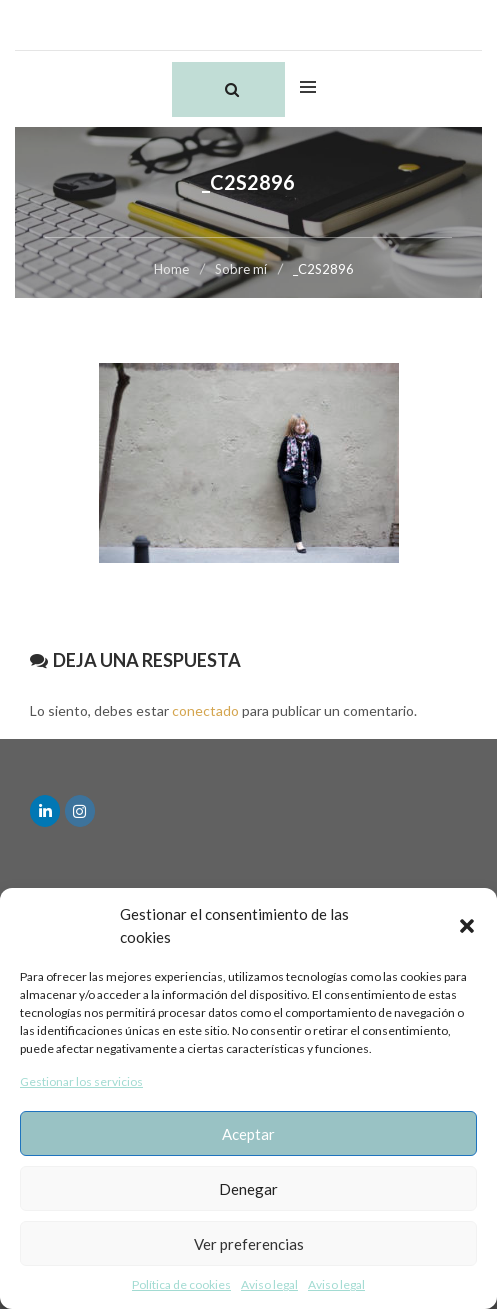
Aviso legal (269, 1284)
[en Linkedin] (45, 811)
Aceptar (248, 1134)
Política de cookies (181, 1284)
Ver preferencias (249, 1244)
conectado (205, 710)
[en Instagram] (80, 811)
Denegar (248, 1189)
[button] (467, 926)
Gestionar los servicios (81, 1081)
